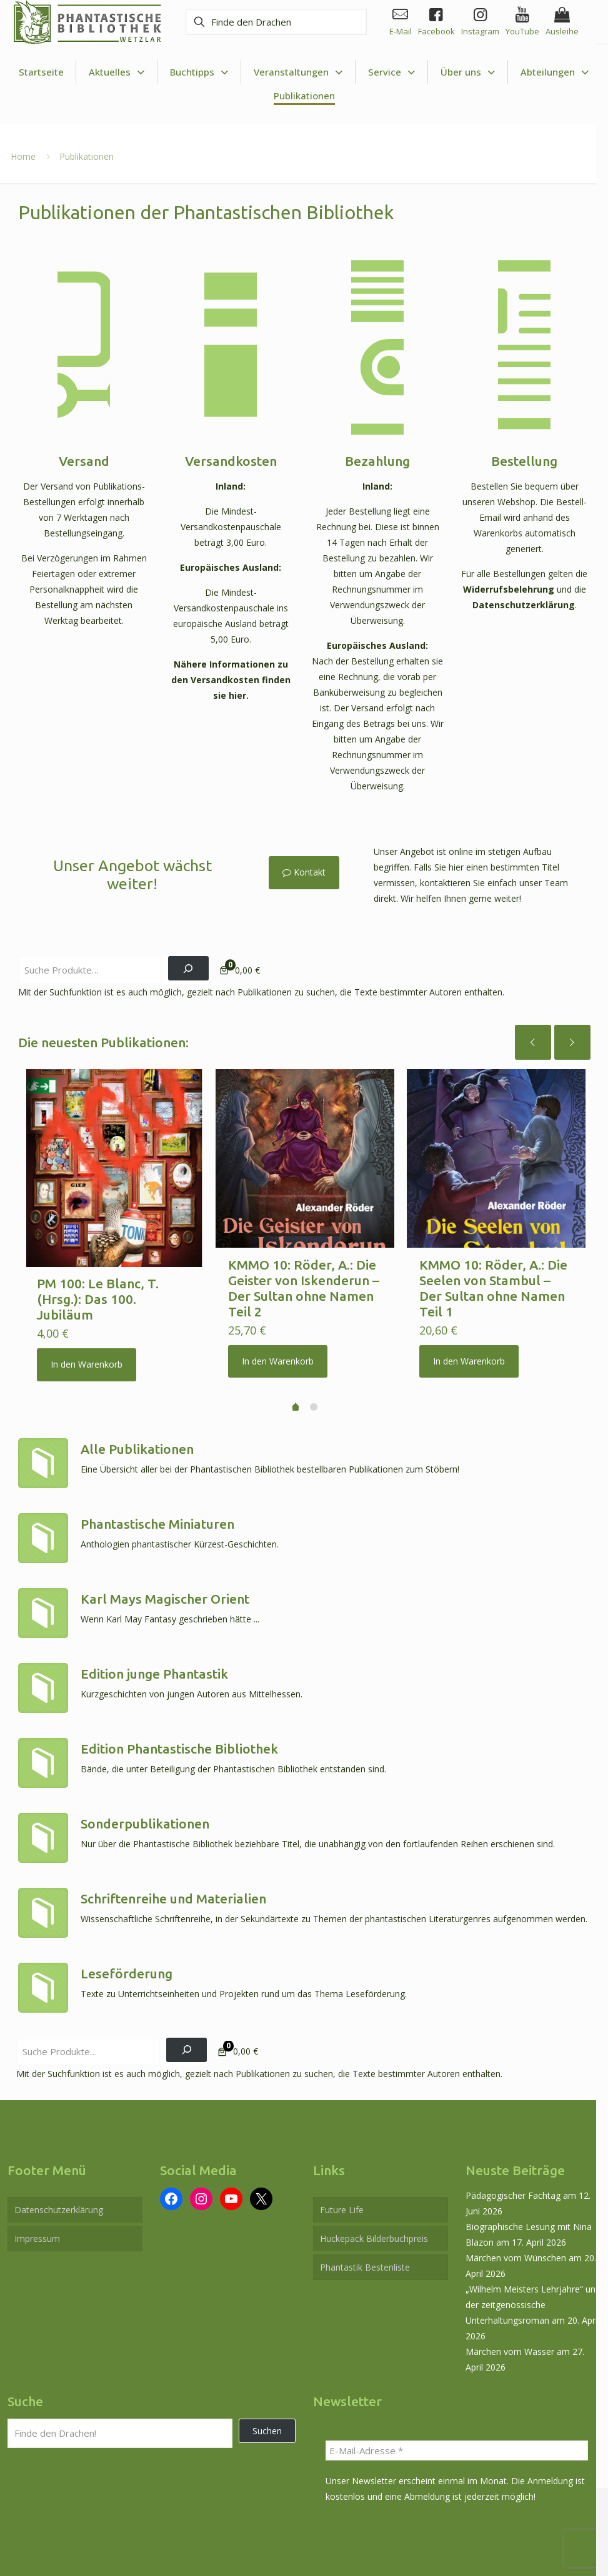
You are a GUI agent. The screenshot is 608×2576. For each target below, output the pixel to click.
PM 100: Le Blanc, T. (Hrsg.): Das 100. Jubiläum (98, 1289)
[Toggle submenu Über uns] (468, 72)
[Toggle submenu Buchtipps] (199, 72)
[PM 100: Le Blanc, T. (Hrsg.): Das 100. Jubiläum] (113, 1158)
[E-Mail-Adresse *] (457, 2440)
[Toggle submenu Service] (392, 72)
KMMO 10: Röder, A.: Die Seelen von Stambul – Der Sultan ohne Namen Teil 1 (493, 1278)
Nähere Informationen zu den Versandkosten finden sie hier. (231, 674)
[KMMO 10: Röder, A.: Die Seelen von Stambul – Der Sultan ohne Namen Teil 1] (496, 1148)
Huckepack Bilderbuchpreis (374, 2228)
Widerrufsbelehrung (509, 585)
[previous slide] (533, 1032)
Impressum (37, 2228)
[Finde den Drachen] (272, 22)
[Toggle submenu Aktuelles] (116, 72)
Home (23, 156)
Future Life (342, 2200)
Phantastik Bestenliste (365, 2257)
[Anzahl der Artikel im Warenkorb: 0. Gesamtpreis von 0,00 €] (238, 960)
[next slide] (572, 1032)
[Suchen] (188, 958)
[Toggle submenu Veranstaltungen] (298, 72)
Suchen (267, 2421)
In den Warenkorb (86, 1355)
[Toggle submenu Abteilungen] (555, 72)
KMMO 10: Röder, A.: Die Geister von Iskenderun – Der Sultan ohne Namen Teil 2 (303, 1278)
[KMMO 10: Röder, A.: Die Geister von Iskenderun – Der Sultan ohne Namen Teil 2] (305, 1148)
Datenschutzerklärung (523, 600)
